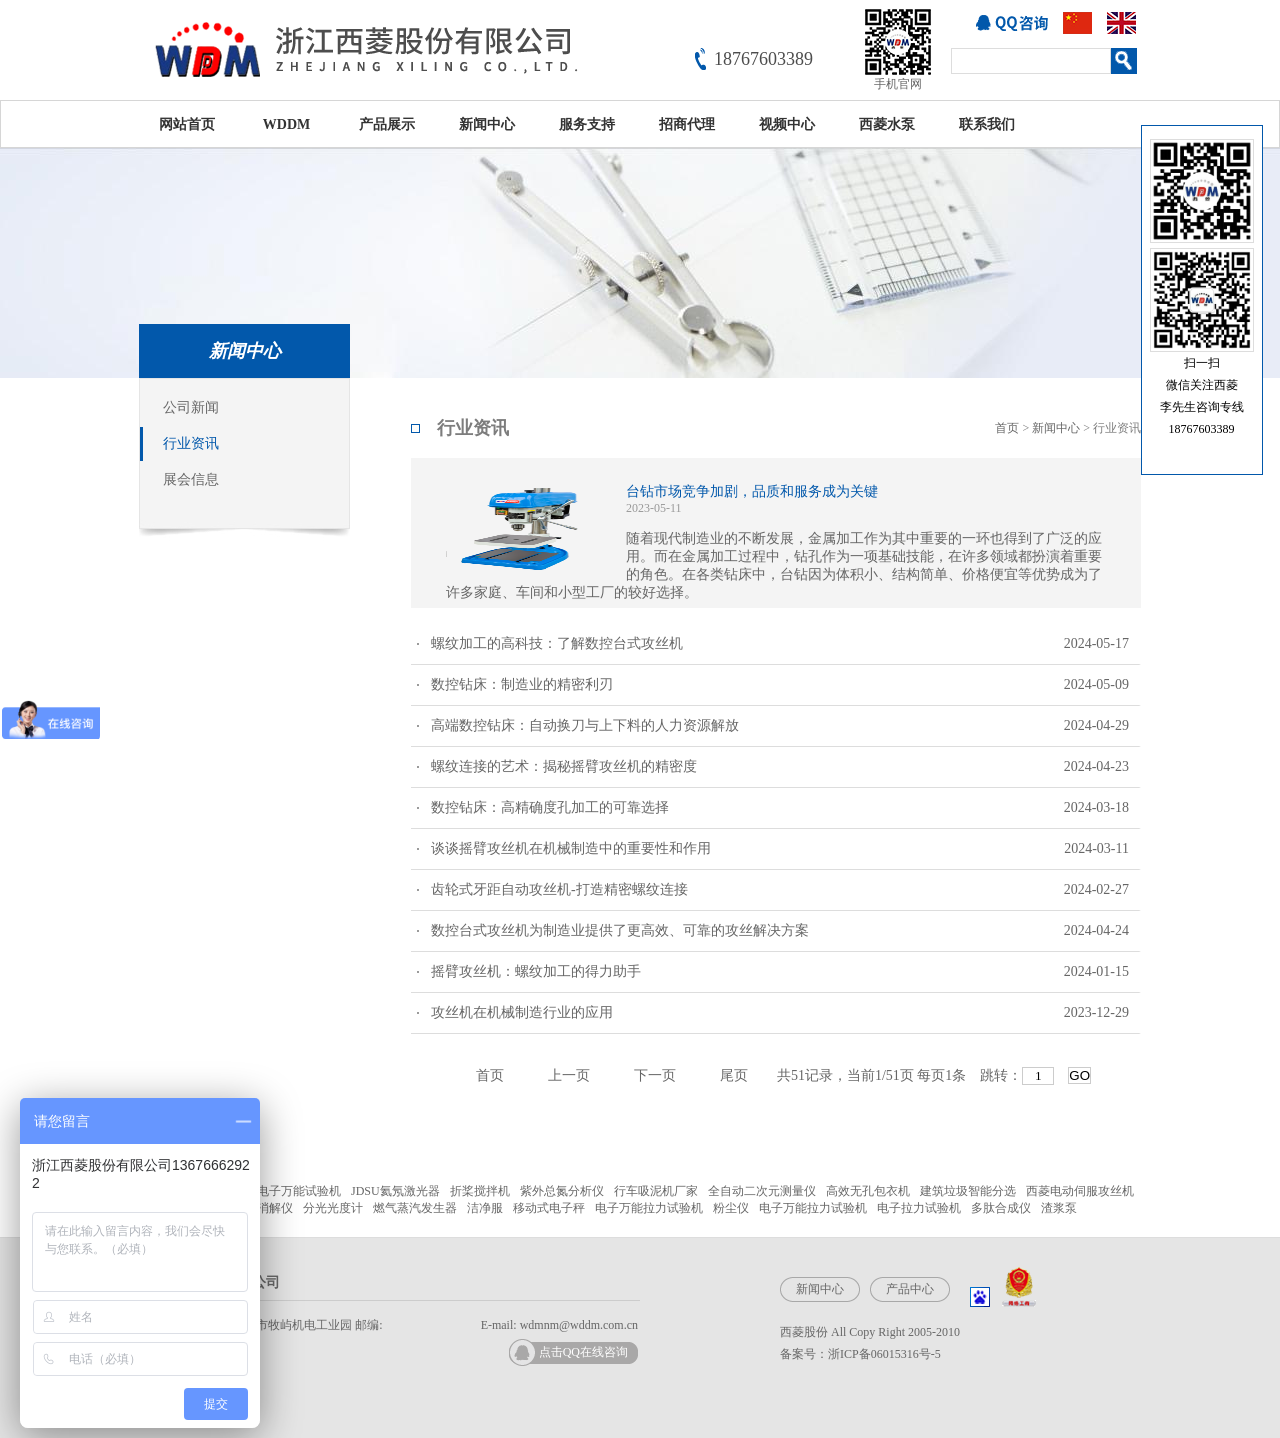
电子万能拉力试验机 (649, 1208)
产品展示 (387, 124)
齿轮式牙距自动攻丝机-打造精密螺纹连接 (780, 890)
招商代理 (687, 124)
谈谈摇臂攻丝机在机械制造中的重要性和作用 (780, 849)
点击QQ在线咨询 (583, 1352)
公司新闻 (191, 407)
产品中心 (910, 1289)
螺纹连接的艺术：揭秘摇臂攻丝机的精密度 (780, 767)
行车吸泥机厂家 (656, 1191)
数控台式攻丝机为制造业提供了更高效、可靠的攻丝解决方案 (780, 931)
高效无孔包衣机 (868, 1191)
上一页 (569, 1075)
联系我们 (987, 124)
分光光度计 (333, 1208)
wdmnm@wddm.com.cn (579, 1325)
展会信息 (191, 479)
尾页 (734, 1075)
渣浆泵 (1059, 1208)
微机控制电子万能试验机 (275, 1191)
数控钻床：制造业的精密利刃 (780, 685)
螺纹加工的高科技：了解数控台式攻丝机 (780, 644)
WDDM (286, 124)
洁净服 (485, 1208)
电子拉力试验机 (919, 1208)
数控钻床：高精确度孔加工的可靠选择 (780, 808)
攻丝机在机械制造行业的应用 (780, 1013)
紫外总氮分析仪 (562, 1191)
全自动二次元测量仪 (762, 1191)
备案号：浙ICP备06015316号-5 (860, 1354)
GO (1079, 1075)
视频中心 (787, 124)
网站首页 (187, 124)
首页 (1007, 428)
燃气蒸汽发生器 (415, 1208)
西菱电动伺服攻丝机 (1080, 1191)
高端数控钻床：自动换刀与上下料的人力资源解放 (780, 726)
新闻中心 (487, 124)
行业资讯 (191, 443)
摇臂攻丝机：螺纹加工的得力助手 (780, 972)
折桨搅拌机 (480, 1191)
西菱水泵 (887, 124)
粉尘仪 (731, 1208)
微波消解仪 (263, 1208)
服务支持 (587, 124)
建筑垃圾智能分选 (968, 1191)
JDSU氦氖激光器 (395, 1191)
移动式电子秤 (549, 1208)
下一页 (655, 1075)
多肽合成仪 (1001, 1208)
